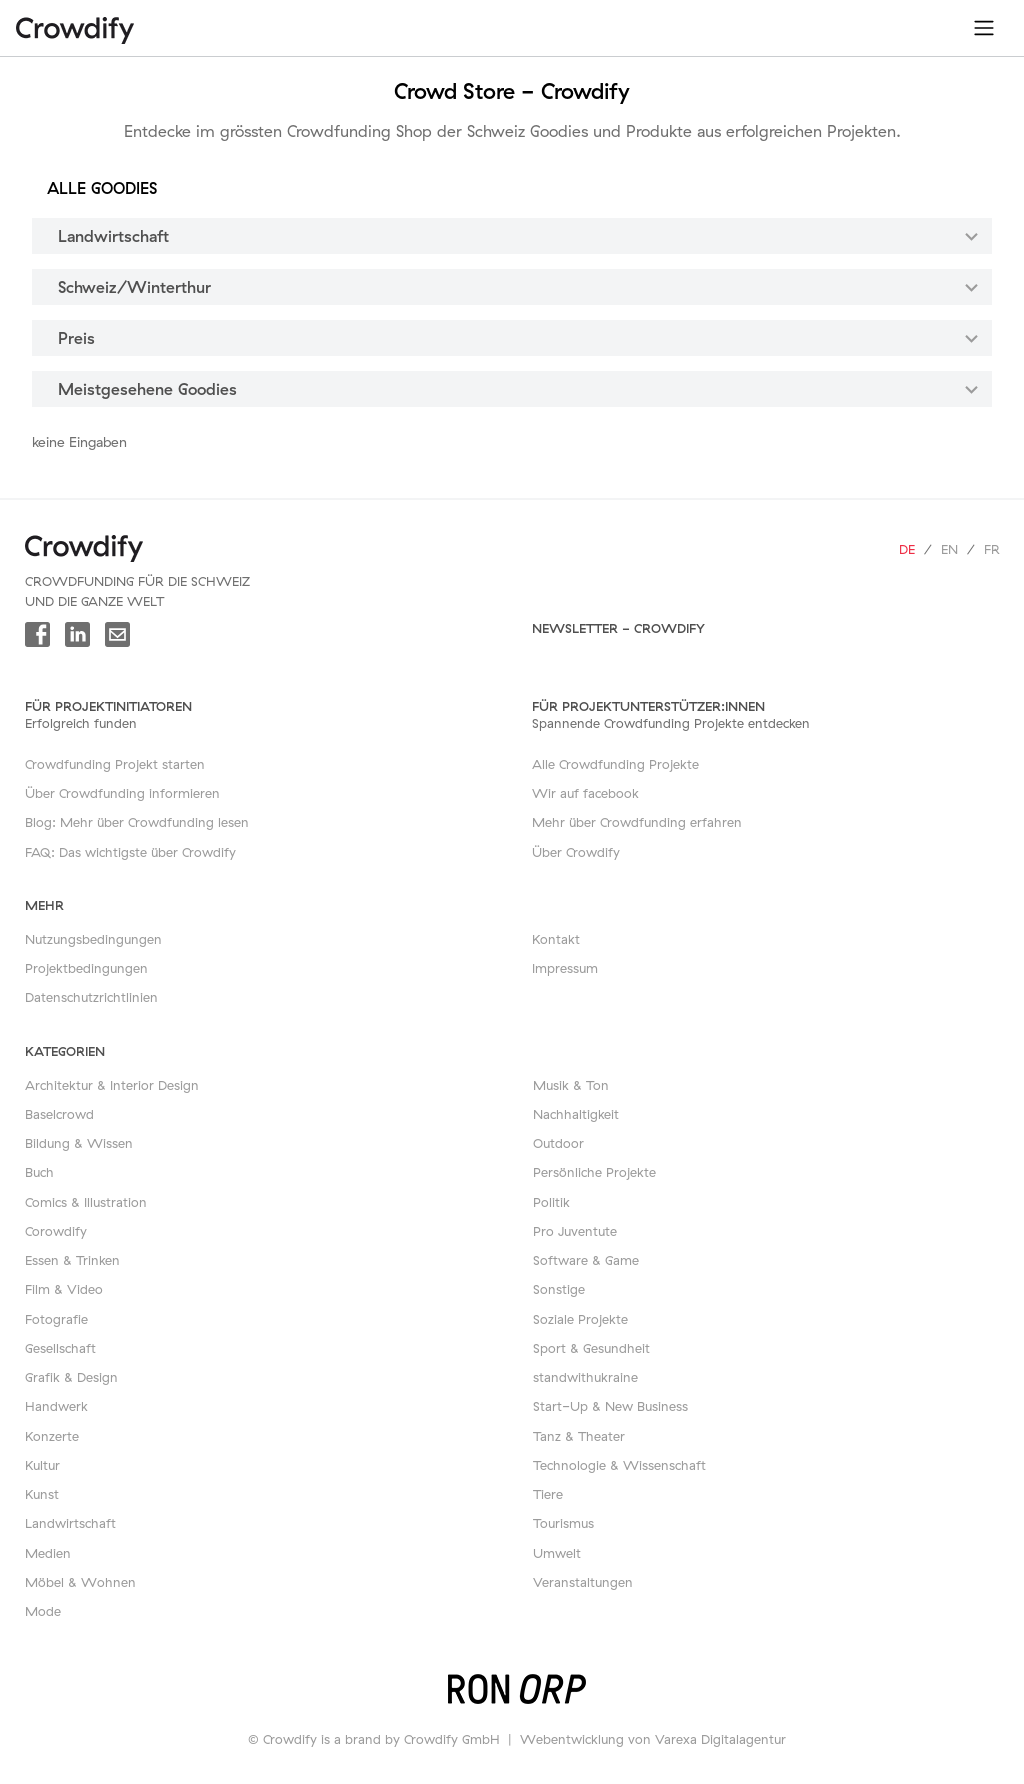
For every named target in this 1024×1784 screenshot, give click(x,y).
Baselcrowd (59, 1114)
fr (992, 549)
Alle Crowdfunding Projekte (615, 764)
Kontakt (556, 939)
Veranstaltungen (583, 1582)
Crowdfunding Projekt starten (115, 764)
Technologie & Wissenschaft (619, 1465)
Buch (39, 1172)
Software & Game (586, 1260)
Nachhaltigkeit (576, 1114)
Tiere (548, 1494)
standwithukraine (585, 1377)
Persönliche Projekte (594, 1172)
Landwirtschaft (70, 1523)
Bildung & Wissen (79, 1143)
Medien (48, 1553)
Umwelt (557, 1553)
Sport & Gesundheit (591, 1348)
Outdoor (558, 1143)
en (949, 549)
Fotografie (56, 1319)
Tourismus (563, 1523)
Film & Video (64, 1289)
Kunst (42, 1494)
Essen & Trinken (72, 1260)
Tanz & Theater (579, 1436)
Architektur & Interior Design (112, 1085)
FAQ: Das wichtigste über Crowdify (130, 852)
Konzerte (52, 1436)
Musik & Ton (571, 1085)
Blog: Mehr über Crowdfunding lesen (137, 822)
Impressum (565, 968)
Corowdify (56, 1231)
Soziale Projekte (580, 1319)
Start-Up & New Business (610, 1406)
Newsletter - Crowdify (618, 628)
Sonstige (559, 1289)
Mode (43, 1611)
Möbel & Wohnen (80, 1582)
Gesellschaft (60, 1348)
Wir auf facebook (585, 793)
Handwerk (56, 1406)
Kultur (42, 1465)
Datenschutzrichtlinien (91, 997)
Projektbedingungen (86, 968)
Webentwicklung (572, 1739)
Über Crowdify (576, 852)
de (907, 549)
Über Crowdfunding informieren (122, 793)
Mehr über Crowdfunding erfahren (637, 822)
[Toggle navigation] (984, 28)
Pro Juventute (575, 1231)
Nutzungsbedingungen (93, 939)
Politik (551, 1202)
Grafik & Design (71, 1377)
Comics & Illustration (86, 1202)
